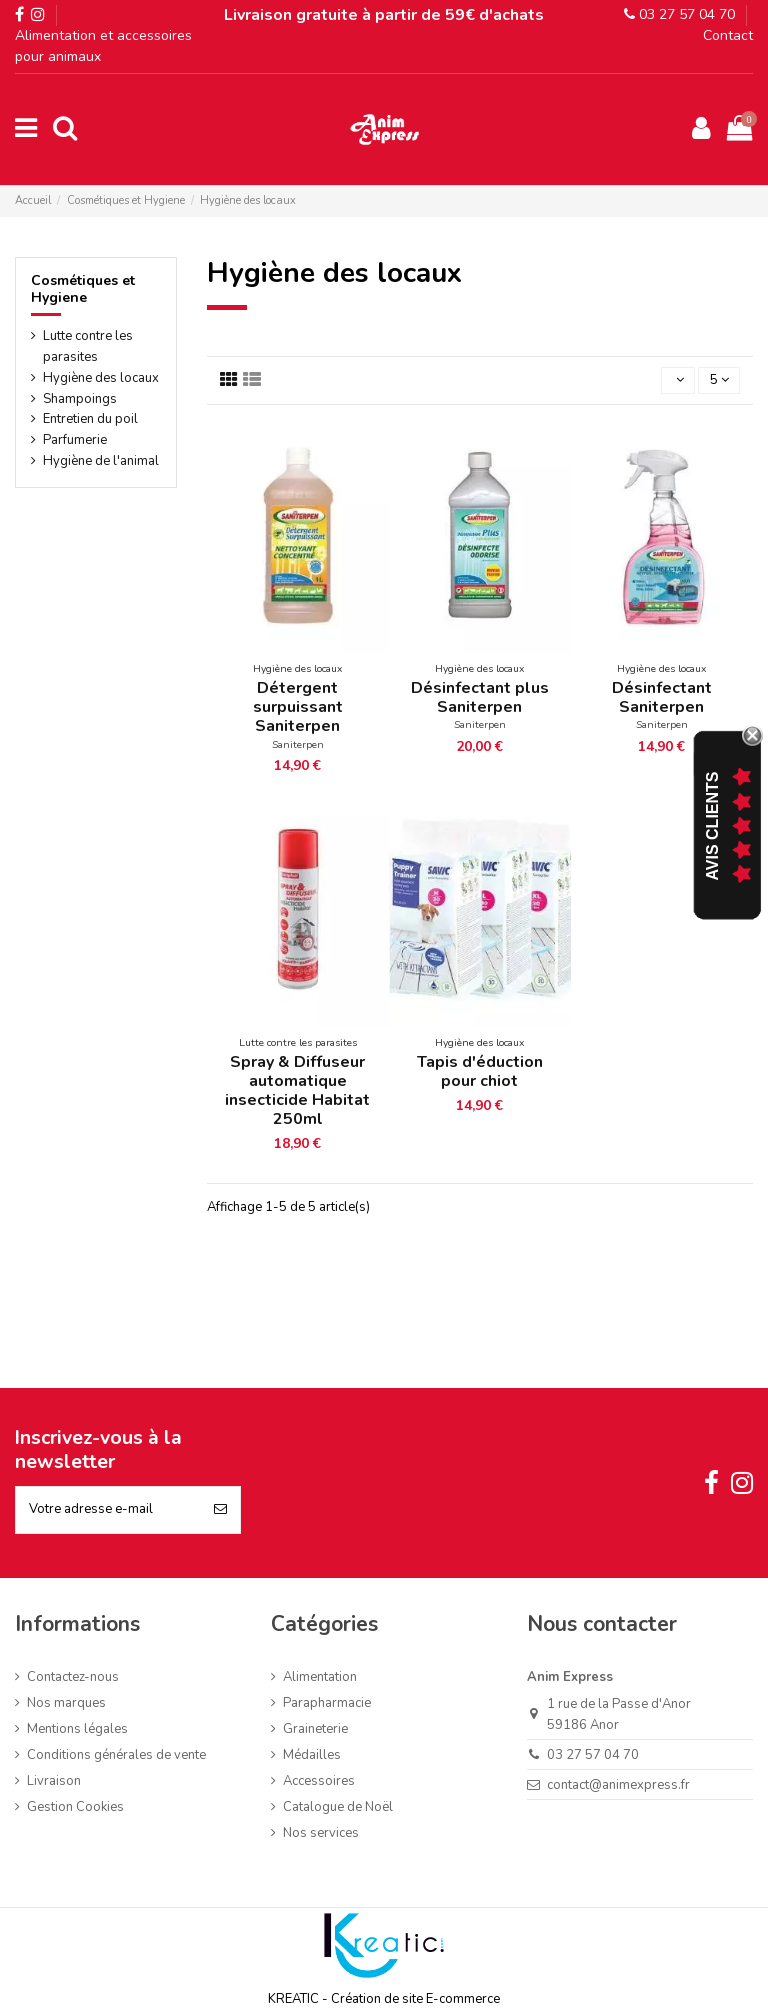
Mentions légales (77, 1729)
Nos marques (66, 1703)
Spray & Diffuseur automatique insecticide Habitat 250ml (297, 1091)
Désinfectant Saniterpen (662, 697)
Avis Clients (712, 826)
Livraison (54, 1781)
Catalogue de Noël (338, 1807)
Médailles (312, 1755)
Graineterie (315, 1729)
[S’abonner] (220, 1510)
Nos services (321, 1833)
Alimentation (320, 1677)
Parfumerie (75, 440)
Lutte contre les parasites (88, 346)
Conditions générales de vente (116, 1755)
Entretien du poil (90, 419)
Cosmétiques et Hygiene (83, 289)
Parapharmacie (327, 1703)
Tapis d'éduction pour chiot (480, 1071)
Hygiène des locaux (101, 378)
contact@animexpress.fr (618, 1785)
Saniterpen (298, 744)
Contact (728, 35)
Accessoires (319, 1781)
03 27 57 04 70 (679, 14)
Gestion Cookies (75, 1807)
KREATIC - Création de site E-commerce (384, 1999)
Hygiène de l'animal (101, 461)
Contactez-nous (73, 1677)
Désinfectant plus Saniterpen (480, 697)
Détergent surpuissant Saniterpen (298, 707)
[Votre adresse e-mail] (108, 1510)
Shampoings (80, 399)
